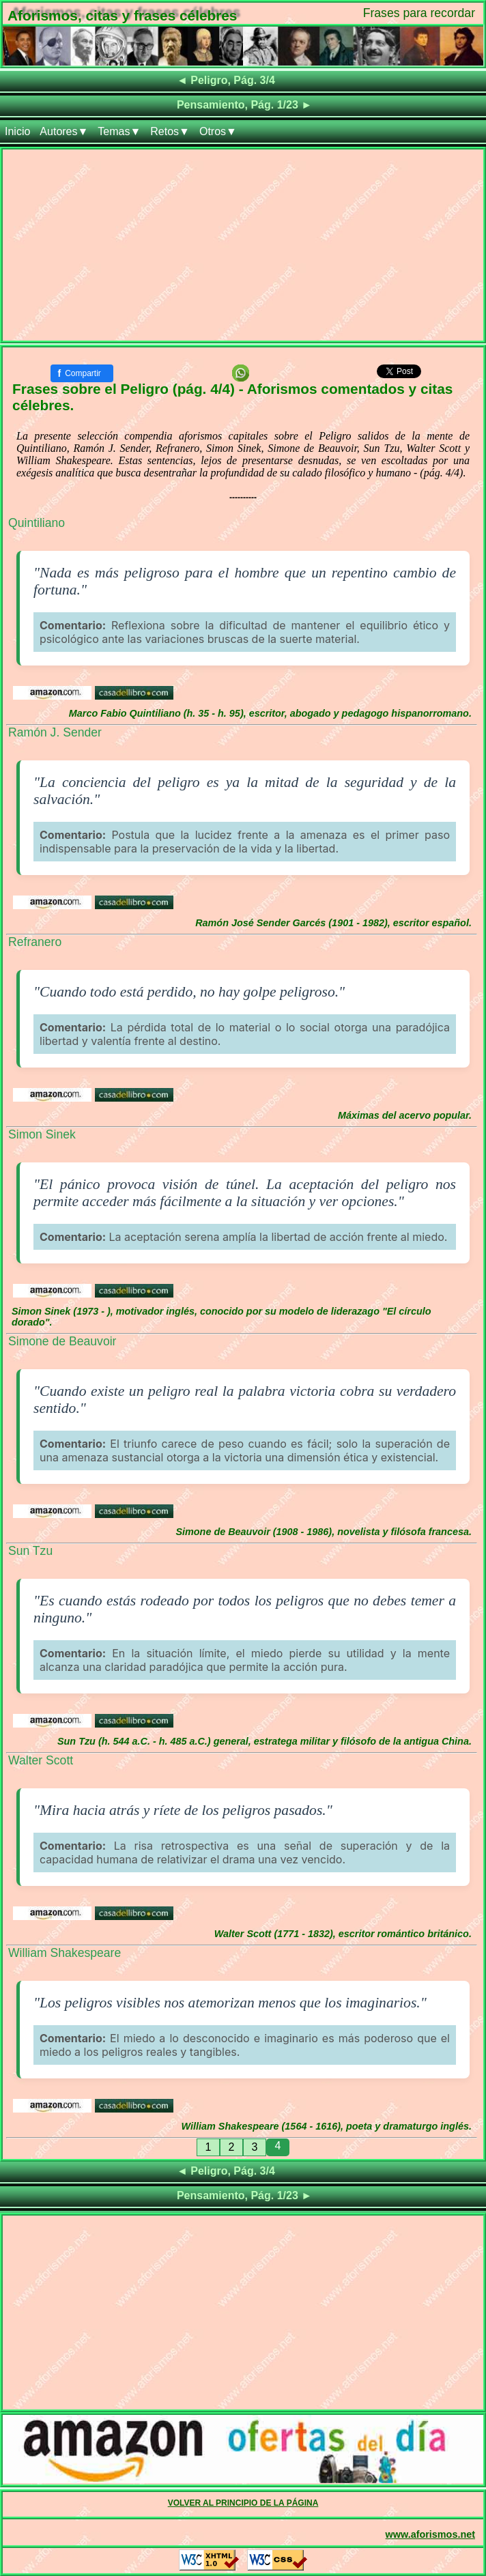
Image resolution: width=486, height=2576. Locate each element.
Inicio (17, 131)
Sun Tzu (30, 1551)
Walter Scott (40, 1760)
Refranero (34, 942)
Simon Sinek (42, 1134)
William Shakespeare (64, 1953)
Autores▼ (64, 131)
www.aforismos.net (430, 2534)
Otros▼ (218, 131)
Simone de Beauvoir (62, 1341)
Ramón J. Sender (55, 732)
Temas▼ (119, 131)
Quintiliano (36, 523)
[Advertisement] (243, 245)
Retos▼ (170, 131)
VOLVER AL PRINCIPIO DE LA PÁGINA (243, 2503)
